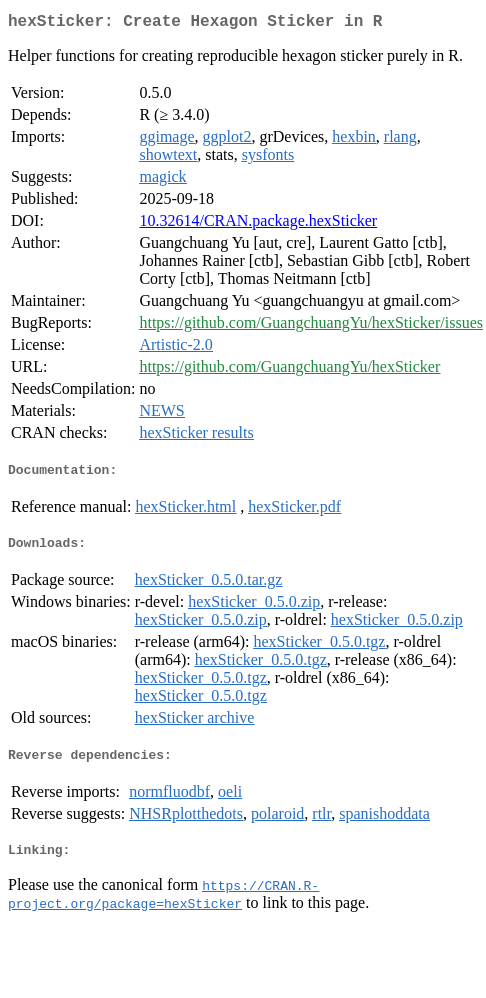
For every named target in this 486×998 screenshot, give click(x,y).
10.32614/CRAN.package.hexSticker (258, 224)
